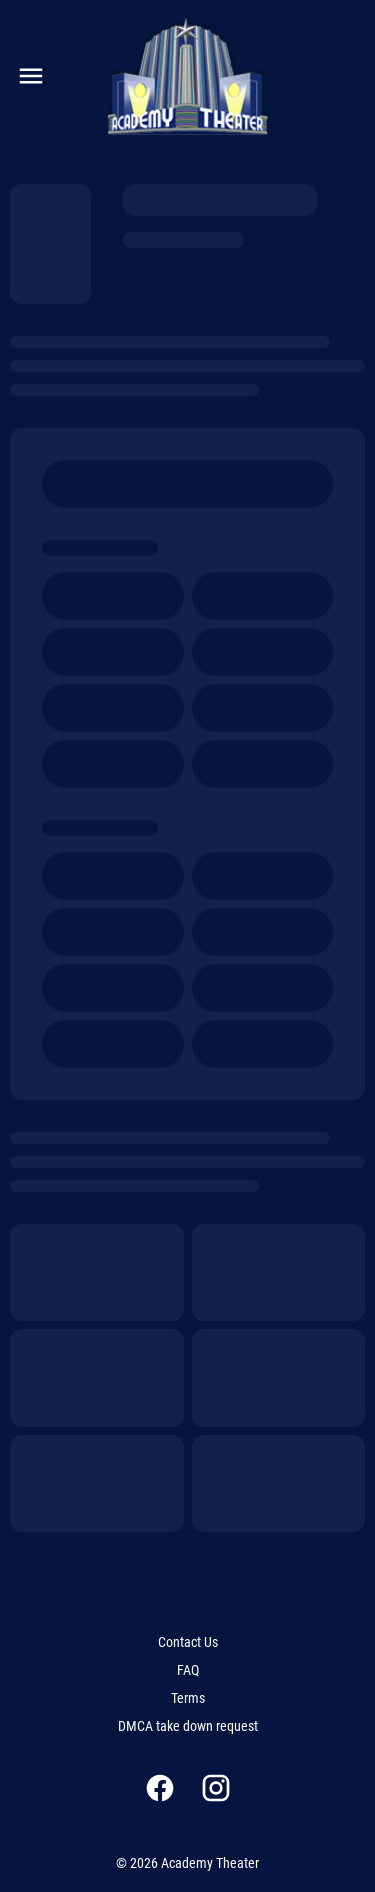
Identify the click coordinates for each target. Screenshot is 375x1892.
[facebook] (160, 1788)
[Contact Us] (188, 1642)
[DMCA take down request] (188, 1726)
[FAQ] (188, 1670)
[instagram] (216, 1788)
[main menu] (31, 76)
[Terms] (188, 1698)
